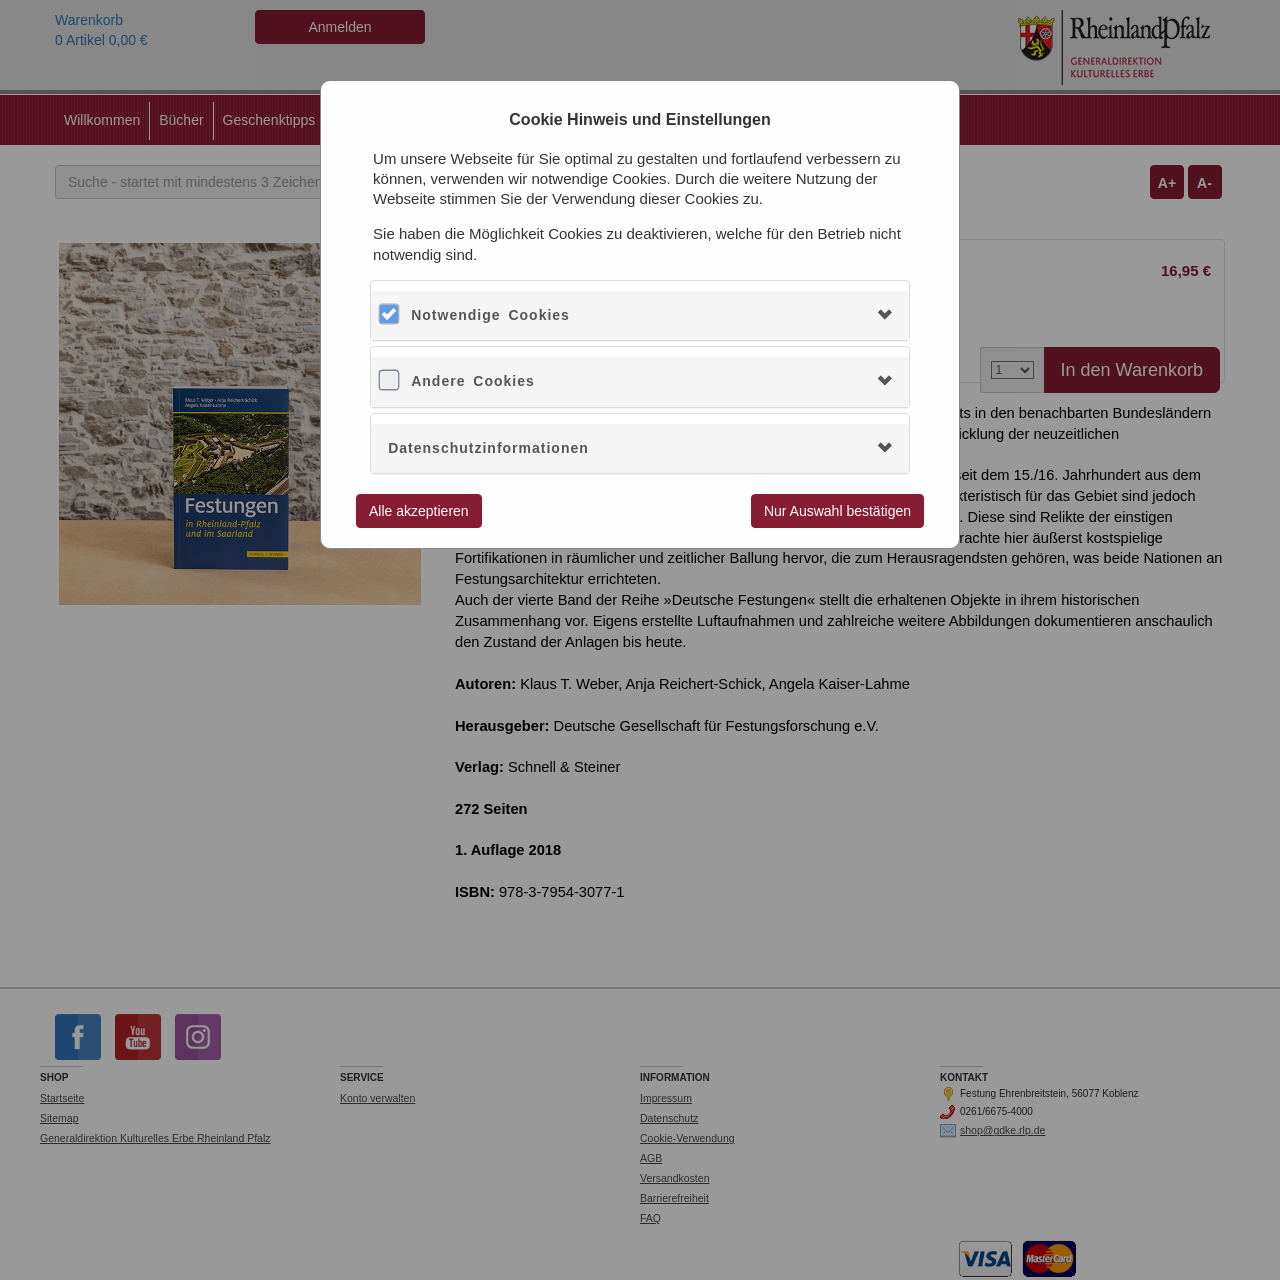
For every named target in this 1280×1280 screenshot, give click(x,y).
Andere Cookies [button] (473, 381)
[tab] (640, 315)
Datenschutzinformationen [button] (488, 448)
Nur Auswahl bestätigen (837, 511)
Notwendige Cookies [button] (490, 315)
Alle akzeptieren (419, 511)
